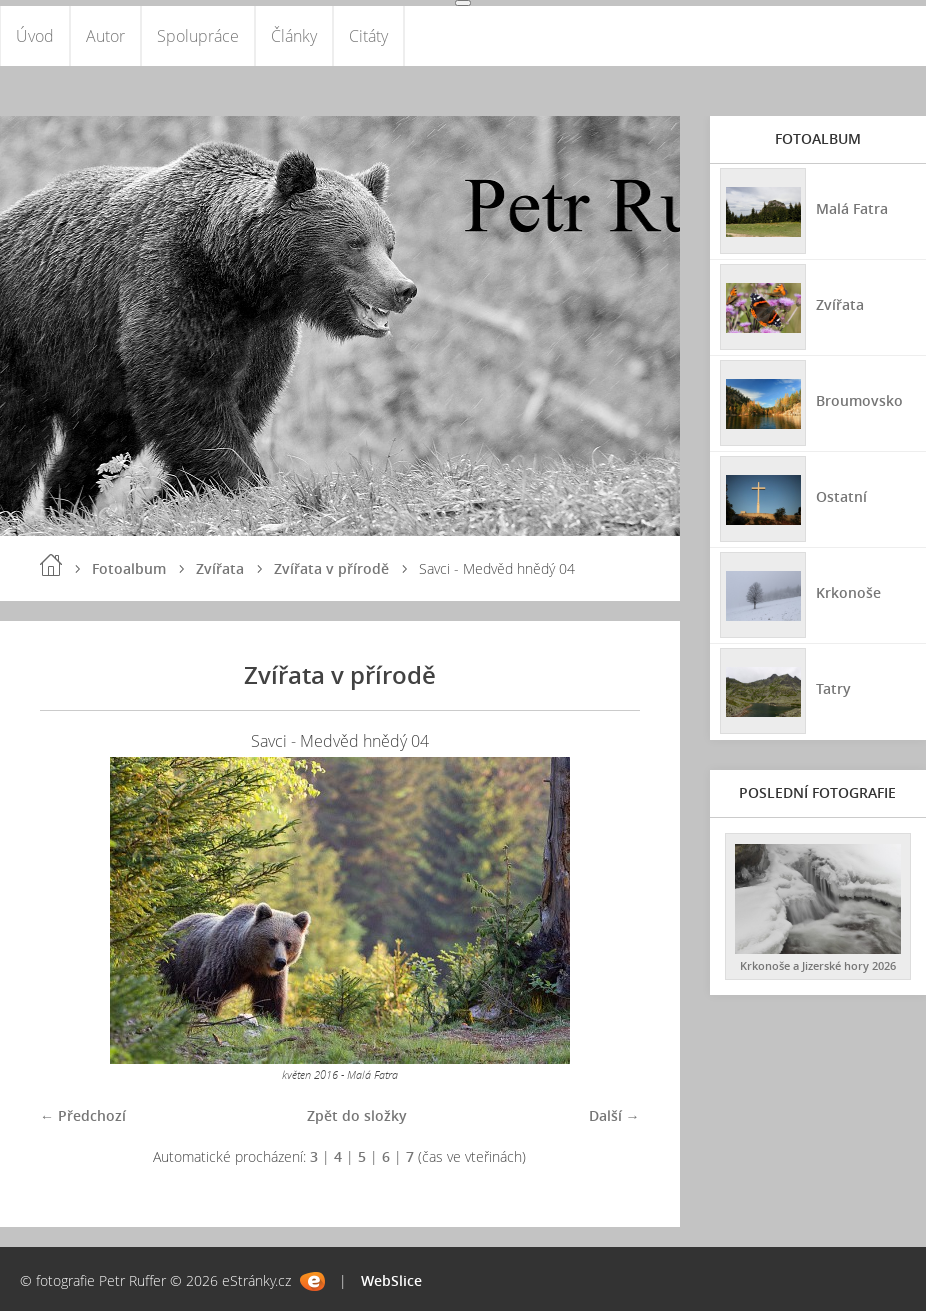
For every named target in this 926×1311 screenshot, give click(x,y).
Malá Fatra (852, 208)
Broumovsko (859, 400)
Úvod (35, 36)
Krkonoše (848, 592)
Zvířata (220, 568)
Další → (614, 1115)
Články (294, 36)
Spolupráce (198, 36)
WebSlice (391, 1280)
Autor (105, 36)
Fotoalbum (129, 568)
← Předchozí (83, 1115)
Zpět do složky (357, 1115)
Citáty (368, 36)
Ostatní (841, 496)
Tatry (833, 688)
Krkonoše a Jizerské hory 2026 (818, 965)
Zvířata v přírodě (331, 568)
